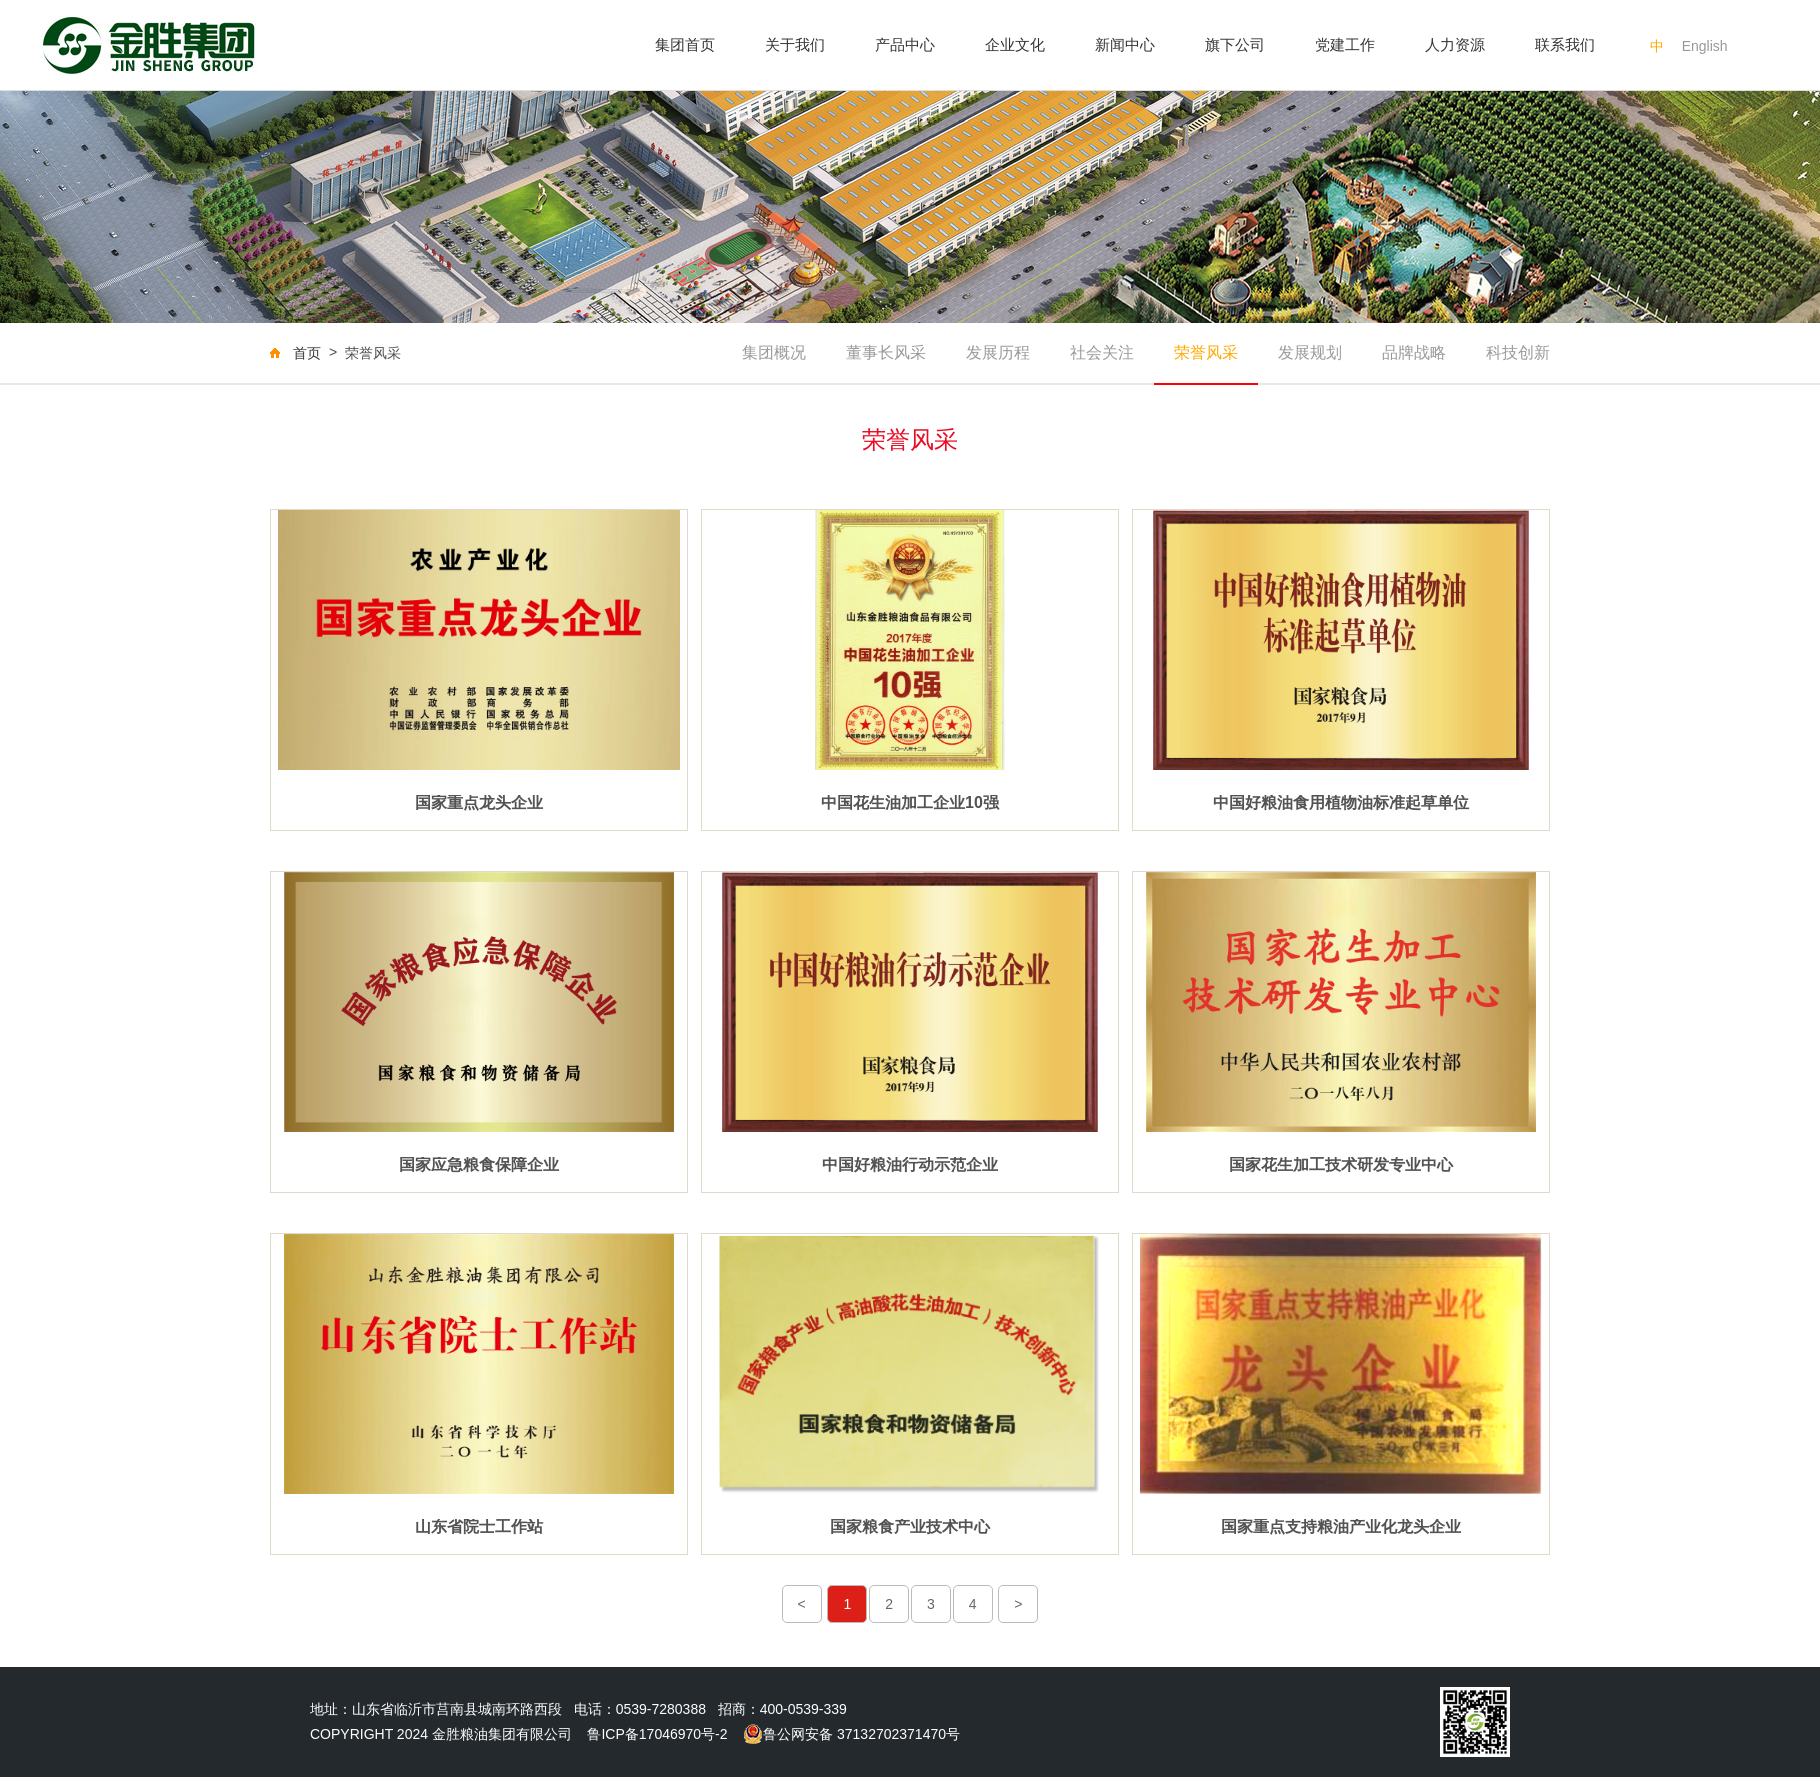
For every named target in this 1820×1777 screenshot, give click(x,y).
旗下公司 (1235, 44)
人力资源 (1455, 44)
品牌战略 (1414, 352)
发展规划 (1310, 352)
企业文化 (1015, 44)
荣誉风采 (1206, 352)
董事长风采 (886, 352)
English (1705, 46)
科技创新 (1518, 352)
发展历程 (998, 352)
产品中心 (905, 44)
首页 (307, 353)
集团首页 (685, 44)
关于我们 (795, 44)
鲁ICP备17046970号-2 (657, 1734)
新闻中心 (1125, 44)
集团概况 (774, 352)
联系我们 (1565, 44)
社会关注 (1102, 352)
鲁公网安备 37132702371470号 (851, 1734)
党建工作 (1345, 44)
